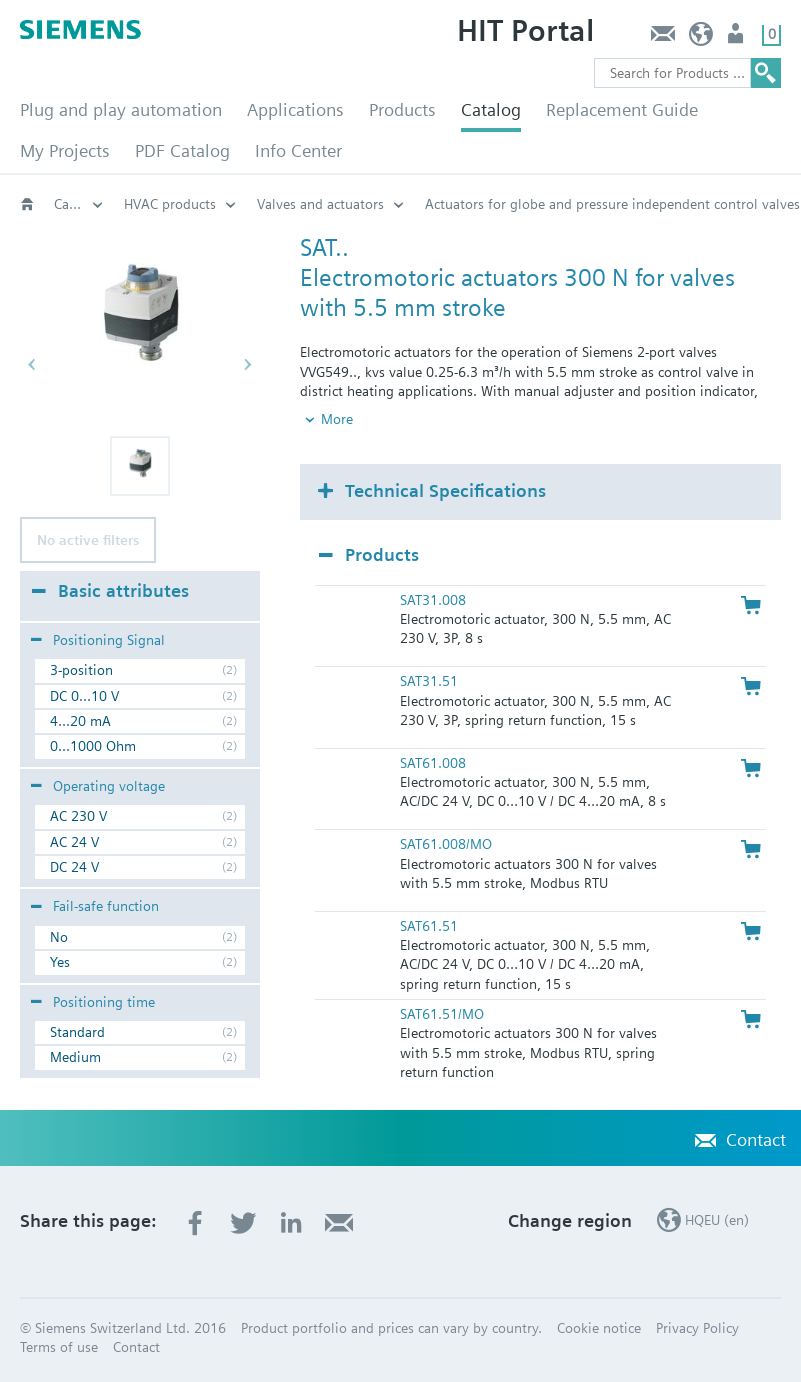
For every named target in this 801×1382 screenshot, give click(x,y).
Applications (295, 109)
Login (737, 38)
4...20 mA (80, 721)
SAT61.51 (429, 926)
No (59, 937)
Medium (75, 1057)
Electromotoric (169, 204)
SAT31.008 (433, 600)
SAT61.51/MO (442, 1014)
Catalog (491, 109)
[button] (140, 466)
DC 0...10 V (84, 696)
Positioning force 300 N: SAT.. (347, 204)
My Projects (65, 150)
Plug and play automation (121, 109)
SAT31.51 (429, 681)
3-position (81, 670)
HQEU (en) (701, 38)
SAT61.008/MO (446, 844)
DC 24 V (74, 867)
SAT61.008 (433, 763)
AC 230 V (78, 816)
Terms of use (59, 1347)
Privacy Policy (697, 1328)
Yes (60, 962)
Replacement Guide (622, 109)
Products (402, 109)
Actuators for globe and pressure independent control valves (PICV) (79, 204)
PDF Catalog (182, 150)
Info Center (298, 150)
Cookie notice (599, 1328)
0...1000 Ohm (93, 746)
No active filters (88, 540)
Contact (662, 38)
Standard (77, 1032)
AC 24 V (74, 842)
